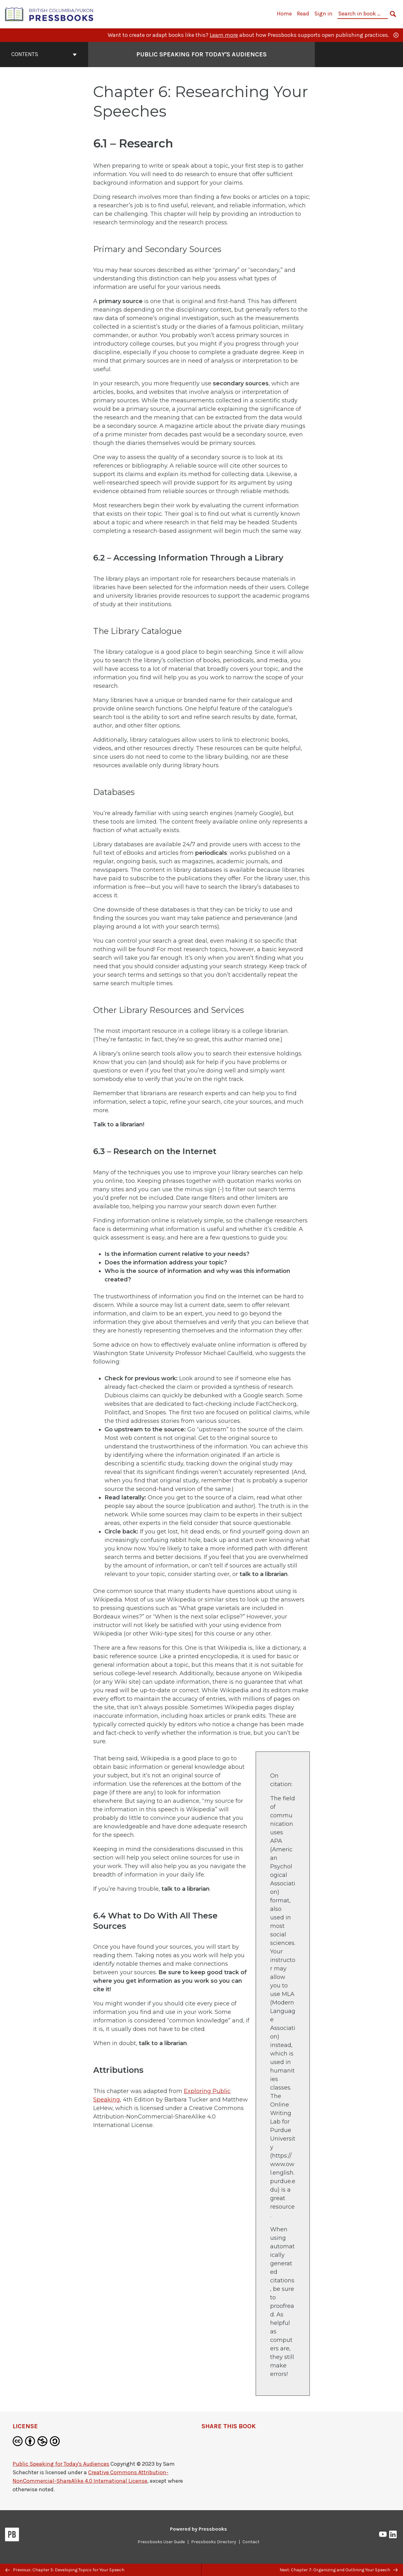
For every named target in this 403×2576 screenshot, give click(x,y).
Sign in (323, 13)
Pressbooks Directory (213, 2541)
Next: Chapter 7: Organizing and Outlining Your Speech (339, 2570)
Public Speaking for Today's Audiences (61, 2463)
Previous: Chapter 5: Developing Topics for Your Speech (64, 2570)
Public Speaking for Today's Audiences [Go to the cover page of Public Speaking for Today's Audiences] (201, 54)
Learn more (224, 35)
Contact (250, 2541)
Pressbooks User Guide (161, 2541)
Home (284, 13)
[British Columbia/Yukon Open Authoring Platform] (49, 14)
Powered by (198, 2529)
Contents (44, 54)
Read (303, 13)
